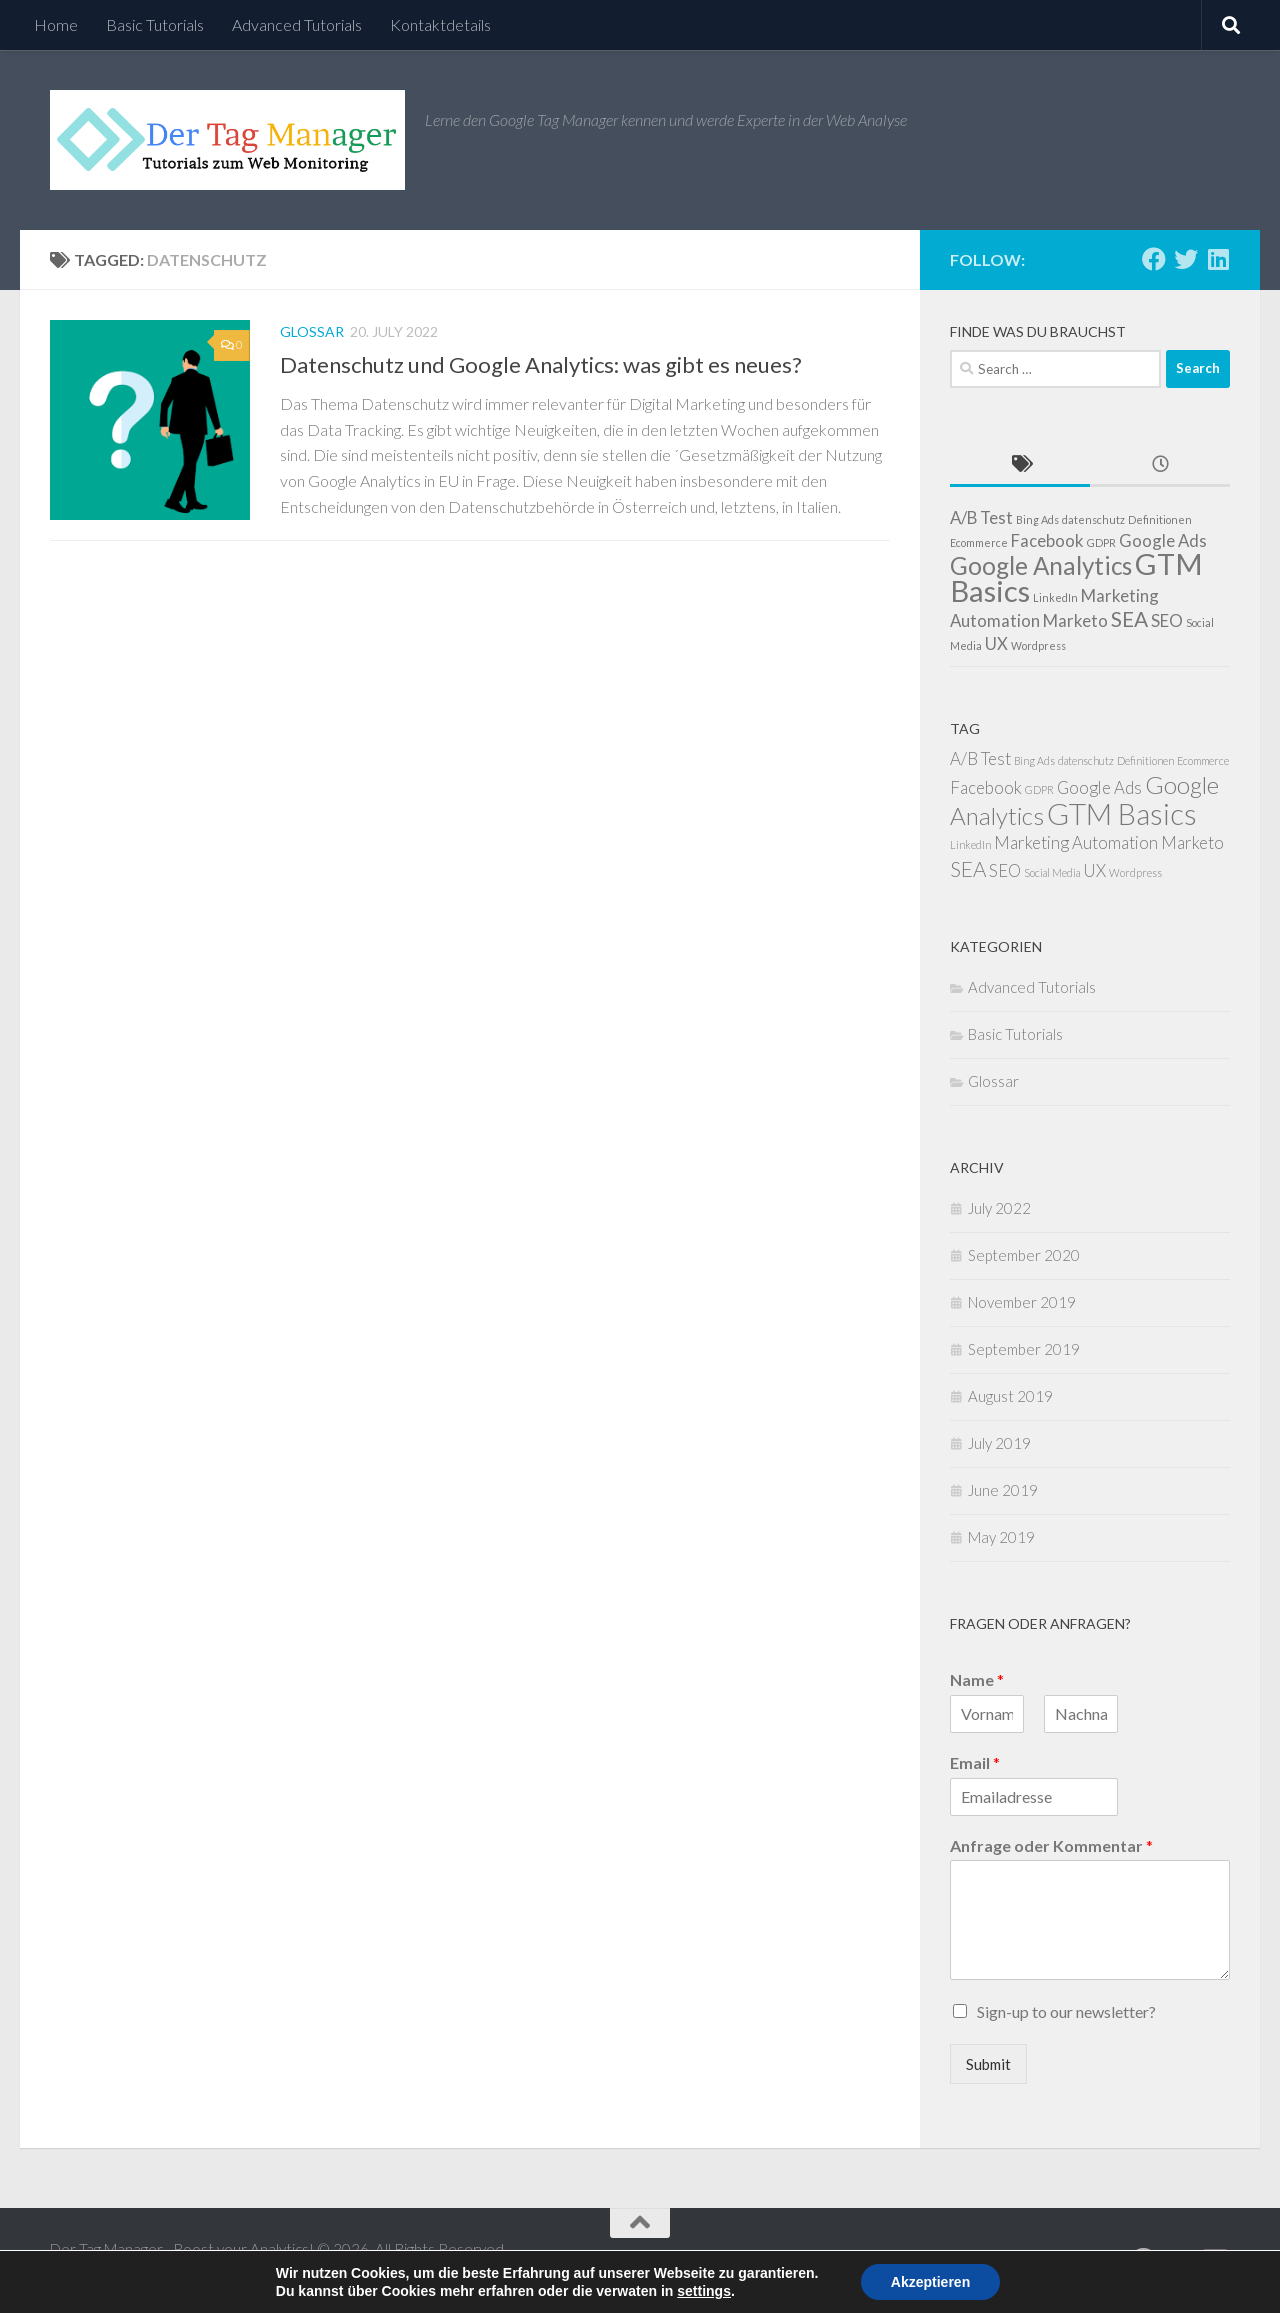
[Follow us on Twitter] (1186, 259)
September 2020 (1024, 1255)
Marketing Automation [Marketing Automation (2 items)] (1076, 842)
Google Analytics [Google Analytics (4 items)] (1041, 565)
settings (704, 2291)
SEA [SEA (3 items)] (1129, 618)
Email (975, 1762)
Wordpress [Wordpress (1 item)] (1038, 645)
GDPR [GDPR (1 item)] (1101, 542)
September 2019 (1024, 1349)
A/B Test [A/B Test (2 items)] (981, 517)
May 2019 (1001, 1537)
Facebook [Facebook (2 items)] (1047, 540)
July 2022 (999, 1208)
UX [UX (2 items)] (996, 643)
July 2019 (999, 1443)
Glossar (312, 331)
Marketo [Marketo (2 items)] (1075, 620)
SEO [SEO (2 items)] (1167, 620)
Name (977, 1679)
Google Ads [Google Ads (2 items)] (1163, 540)
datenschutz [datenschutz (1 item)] (1093, 519)
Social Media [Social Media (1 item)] (1052, 872)
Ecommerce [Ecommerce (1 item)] (979, 542)
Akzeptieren (930, 2282)
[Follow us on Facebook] (1154, 259)
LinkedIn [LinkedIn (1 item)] (1055, 597)
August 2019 (1010, 1396)
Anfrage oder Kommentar (1051, 1845)
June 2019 (1003, 1490)
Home (56, 24)
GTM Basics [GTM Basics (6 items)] (1122, 813)
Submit (988, 2064)
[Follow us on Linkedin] (1218, 259)
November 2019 (1022, 1302)
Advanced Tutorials (297, 24)
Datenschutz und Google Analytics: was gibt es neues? (541, 364)
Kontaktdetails (440, 24)
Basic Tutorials (155, 24)
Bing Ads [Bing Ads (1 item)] (1037, 519)
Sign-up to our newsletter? (1066, 2011)
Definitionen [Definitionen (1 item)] (1160, 519)
